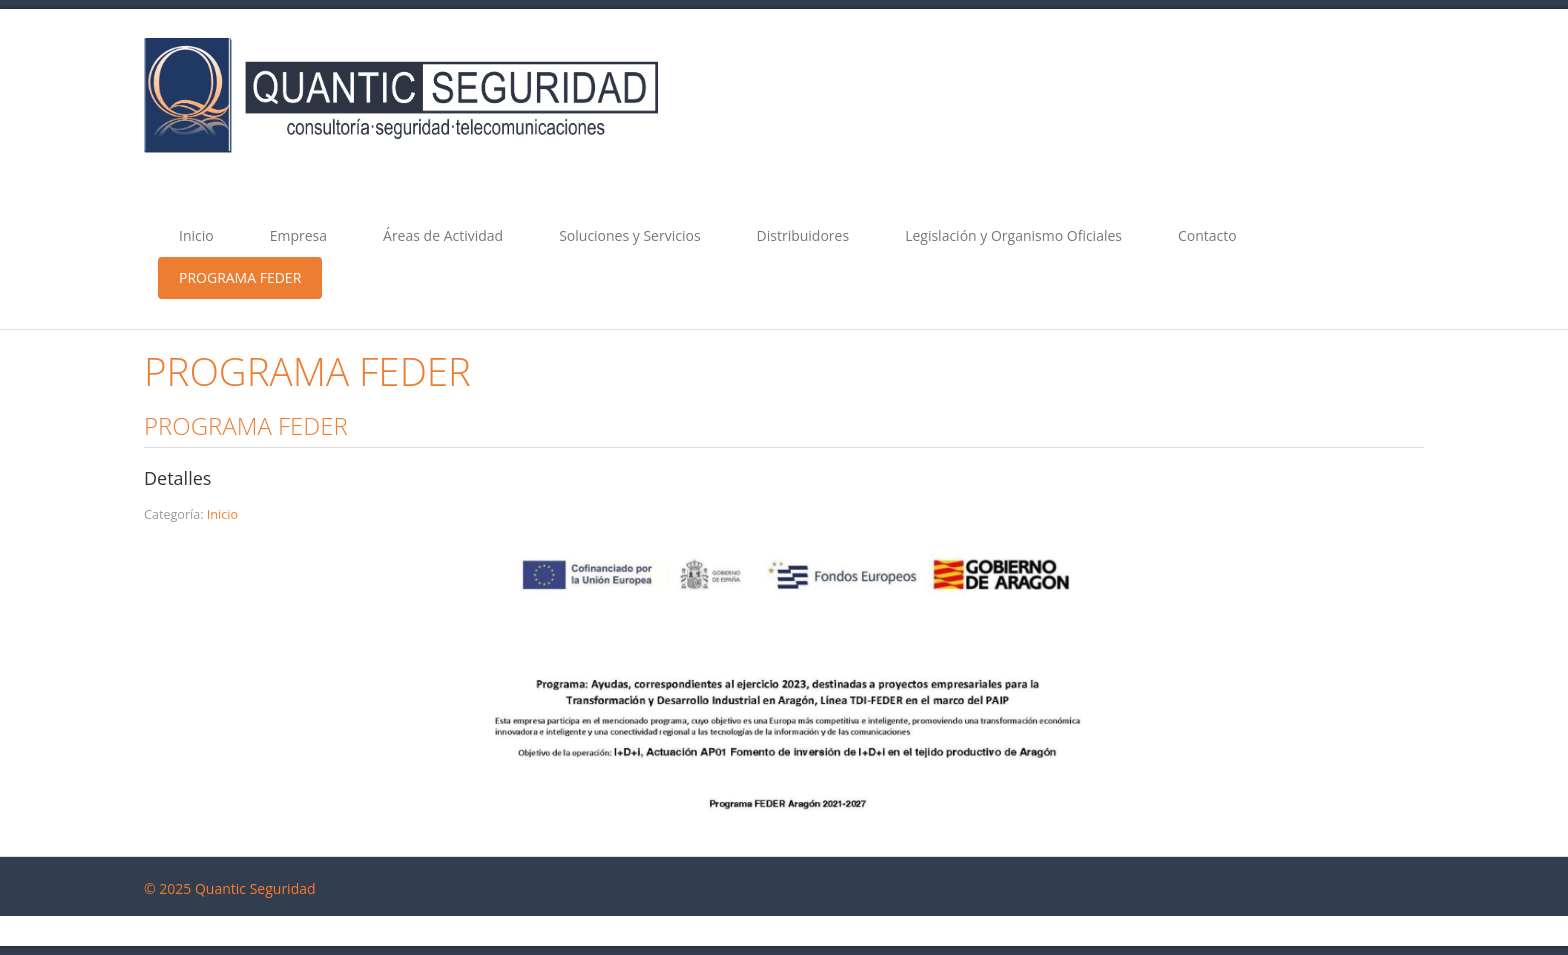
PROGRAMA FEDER (240, 277)
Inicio (196, 235)
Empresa (298, 235)
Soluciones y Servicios (629, 235)
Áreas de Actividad (443, 235)
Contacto (1207, 235)
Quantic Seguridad (255, 888)
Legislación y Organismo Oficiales (1013, 235)
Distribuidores (803, 235)
